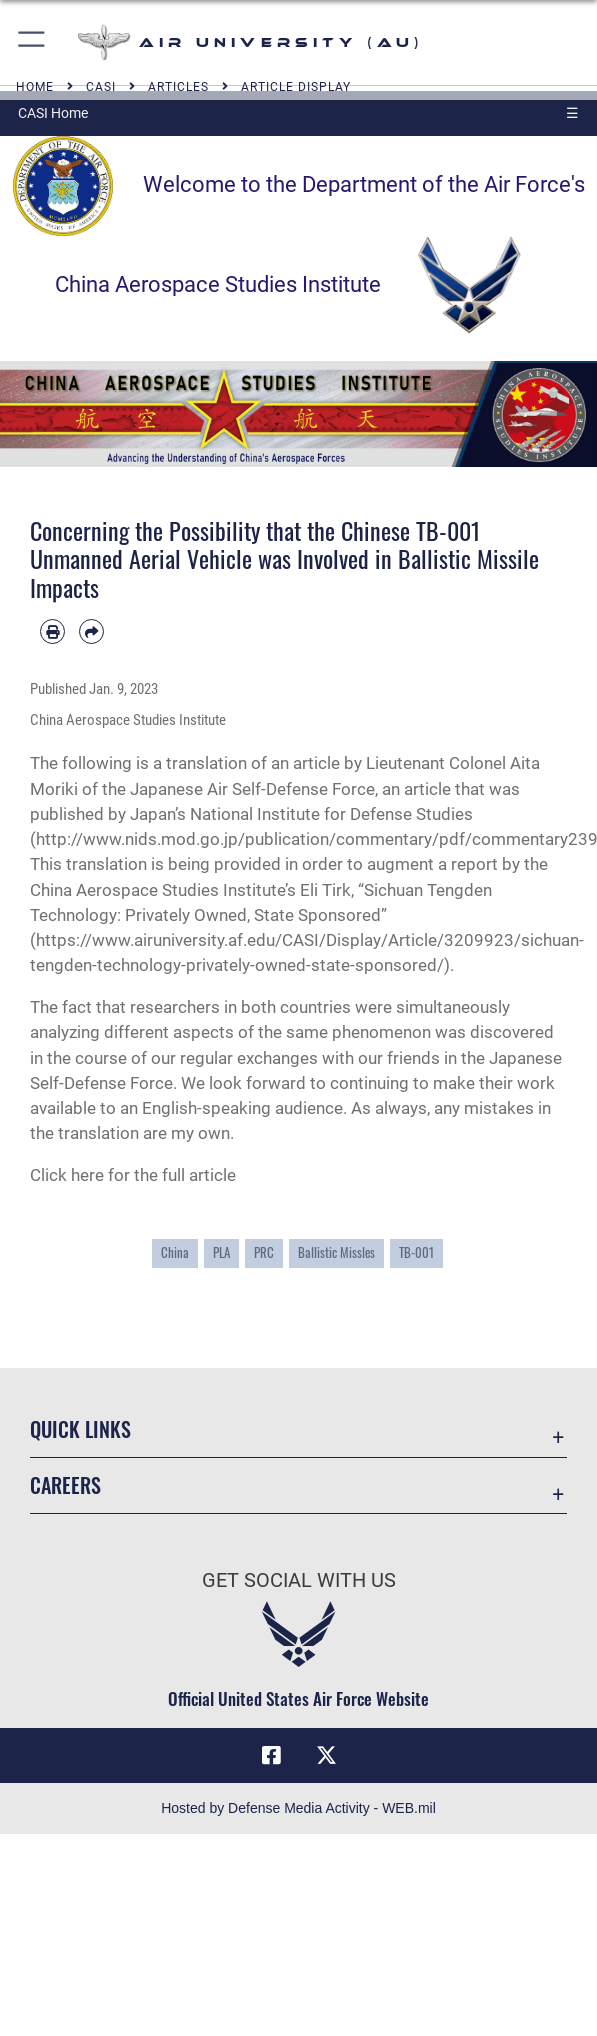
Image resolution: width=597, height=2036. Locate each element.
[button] (32, 42)
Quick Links (80, 1429)
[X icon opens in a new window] (326, 1756)
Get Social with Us (299, 1580)
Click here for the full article (133, 1175)
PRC (264, 1252)
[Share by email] (91, 631)
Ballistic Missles (336, 1252)
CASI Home (53, 113)
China (175, 1252)
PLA (221, 1252)
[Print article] (52, 631)
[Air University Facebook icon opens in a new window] (271, 1756)
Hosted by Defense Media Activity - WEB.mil (298, 1808)
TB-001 (416, 1252)
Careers (65, 1485)
